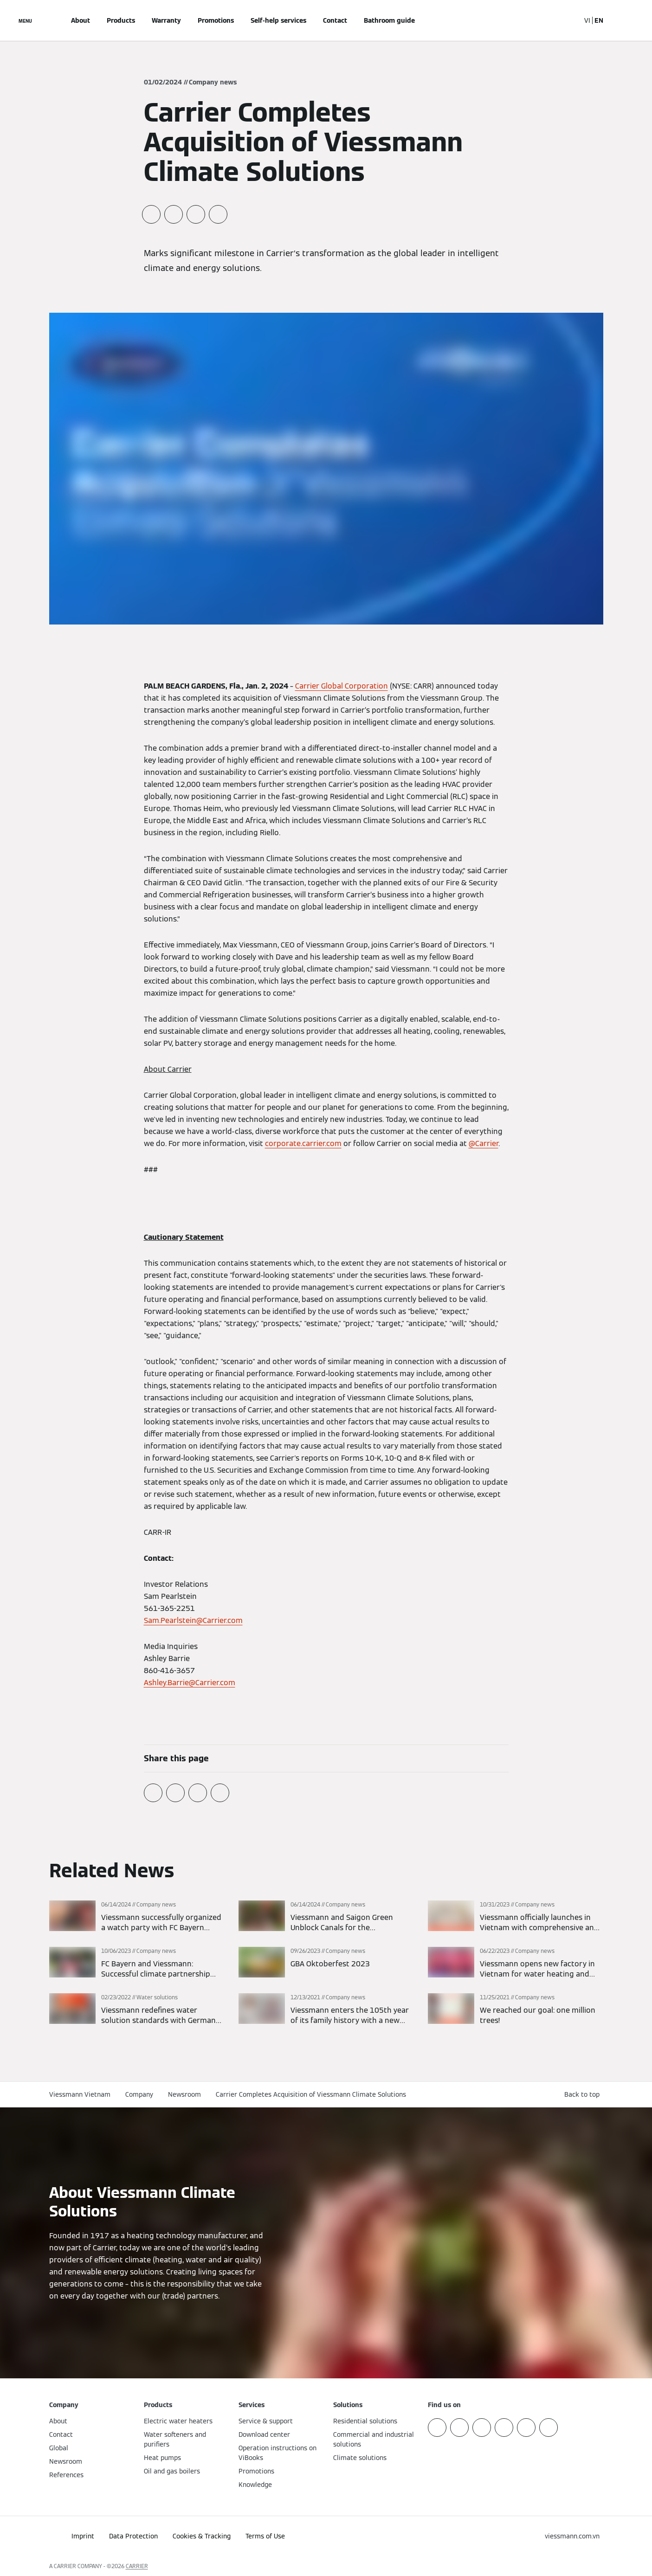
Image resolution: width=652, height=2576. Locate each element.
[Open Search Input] (568, 20)
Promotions (216, 20)
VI (587, 20)
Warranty (166, 20)
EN (598, 20)
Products (121, 20)
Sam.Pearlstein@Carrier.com (193, 1620)
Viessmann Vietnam (79, 2094)
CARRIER (137, 2566)
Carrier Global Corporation (341, 686)
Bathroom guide (389, 20)
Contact (335, 20)
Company (139, 2094)
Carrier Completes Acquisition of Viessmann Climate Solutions (311, 2094)
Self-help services (278, 20)
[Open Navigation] (25, 20)
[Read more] (137, 1916)
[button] (584, 2094)
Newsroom (184, 2094)
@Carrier (483, 1143)
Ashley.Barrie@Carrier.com (189, 1682)
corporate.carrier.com (303, 1143)
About (80, 20)
